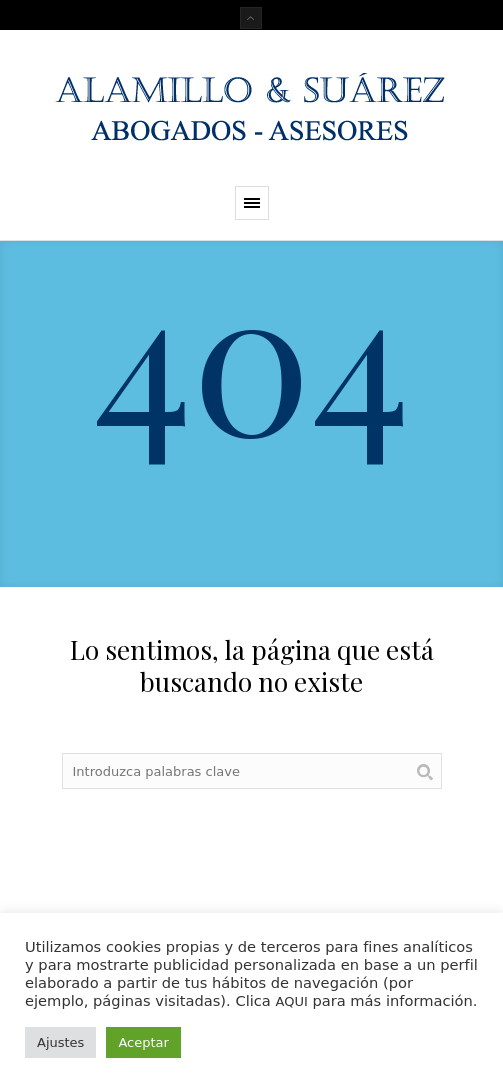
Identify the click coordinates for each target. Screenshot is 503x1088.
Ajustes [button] (60, 1042)
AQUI (291, 1001)
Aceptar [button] (143, 1042)
